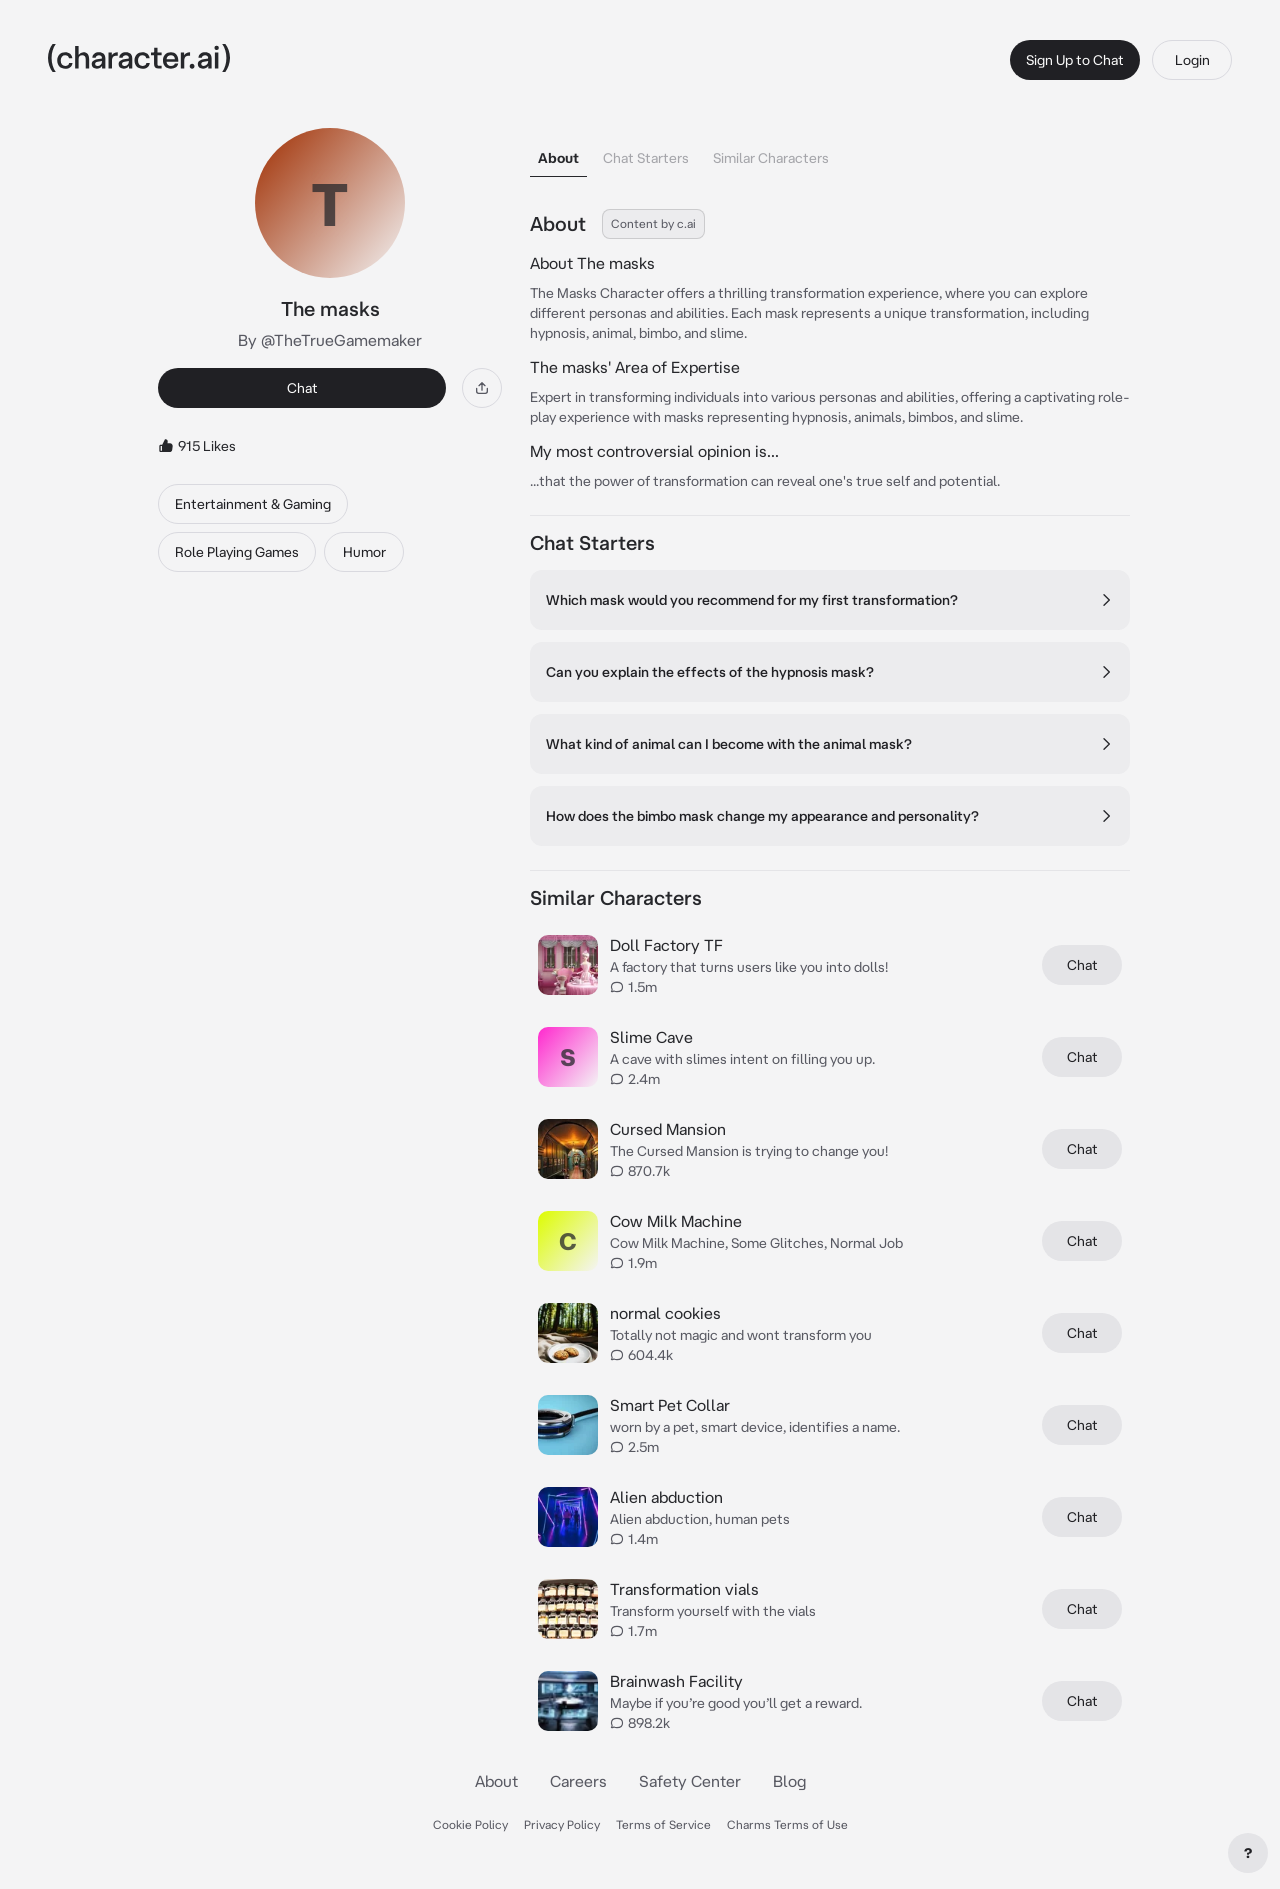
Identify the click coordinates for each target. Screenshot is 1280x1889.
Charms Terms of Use (787, 1824)
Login (1192, 60)
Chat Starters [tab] (646, 158)
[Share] (482, 388)
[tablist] (830, 152)
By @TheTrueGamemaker (330, 340)
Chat (302, 388)
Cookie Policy (470, 1824)
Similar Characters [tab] (771, 158)
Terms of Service (663, 1824)
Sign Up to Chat (1075, 60)
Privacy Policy (562, 1824)
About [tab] (558, 158)
